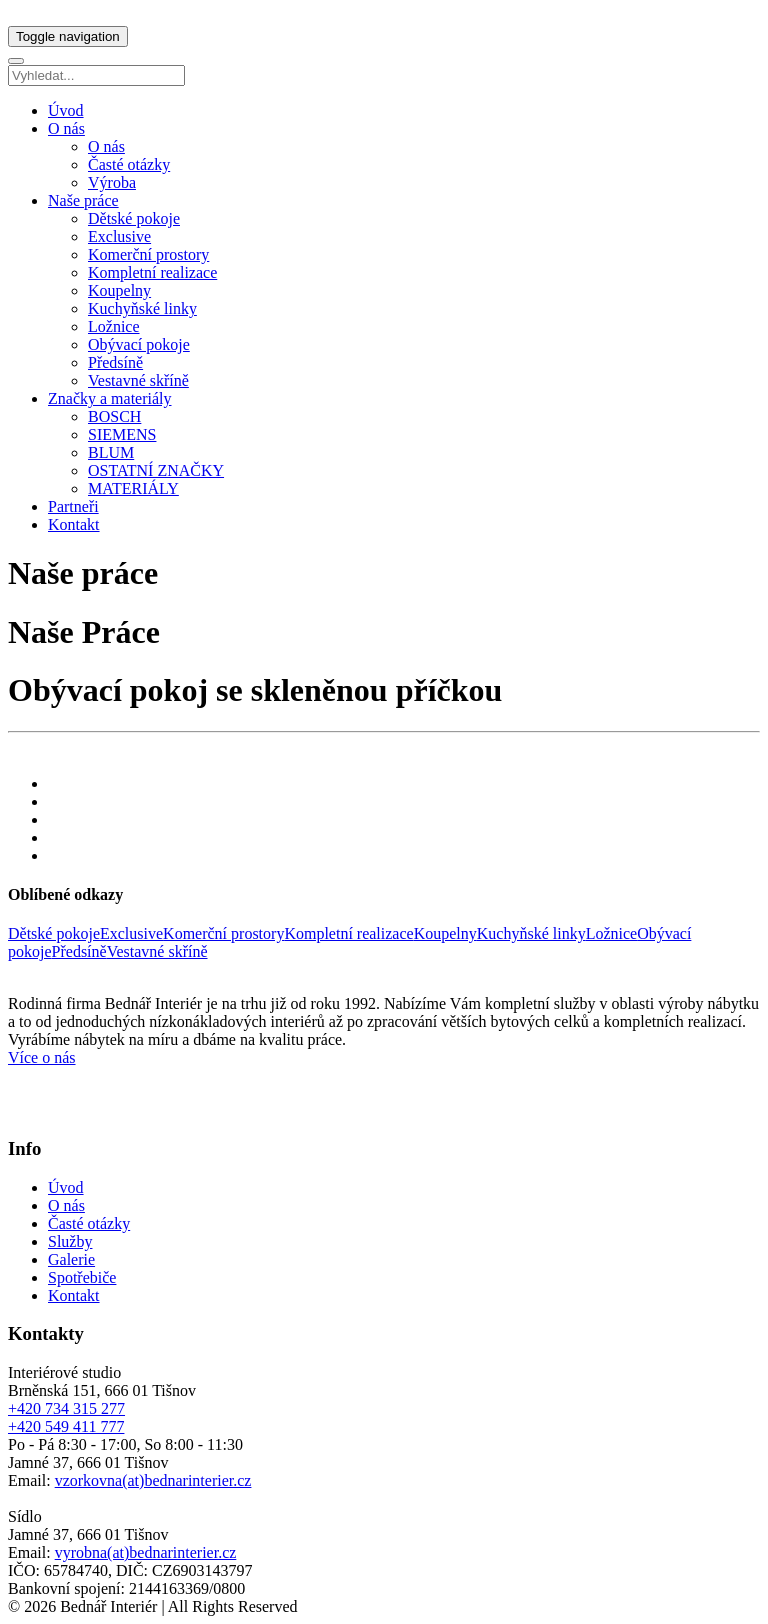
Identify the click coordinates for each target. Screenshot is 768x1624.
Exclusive (119, 236)
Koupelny (119, 290)
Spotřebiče (82, 1277)
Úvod (66, 110)
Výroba (112, 182)
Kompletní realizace (152, 272)
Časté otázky (129, 164)
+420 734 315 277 (66, 1408)
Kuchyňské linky (142, 308)
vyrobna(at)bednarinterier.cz (146, 1552)
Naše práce (83, 200)
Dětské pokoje (134, 218)
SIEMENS (122, 434)
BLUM (111, 452)
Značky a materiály (110, 398)
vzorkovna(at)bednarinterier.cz (153, 1480)
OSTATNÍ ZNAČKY (156, 470)
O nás (66, 128)
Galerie (71, 1259)
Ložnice (114, 326)
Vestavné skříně (138, 380)
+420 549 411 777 (66, 1426)
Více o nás (42, 1057)
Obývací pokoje (139, 344)
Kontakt (74, 524)
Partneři (73, 506)
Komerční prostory (148, 254)
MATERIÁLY (133, 488)
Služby (70, 1241)
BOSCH (114, 416)
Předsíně (115, 362)
